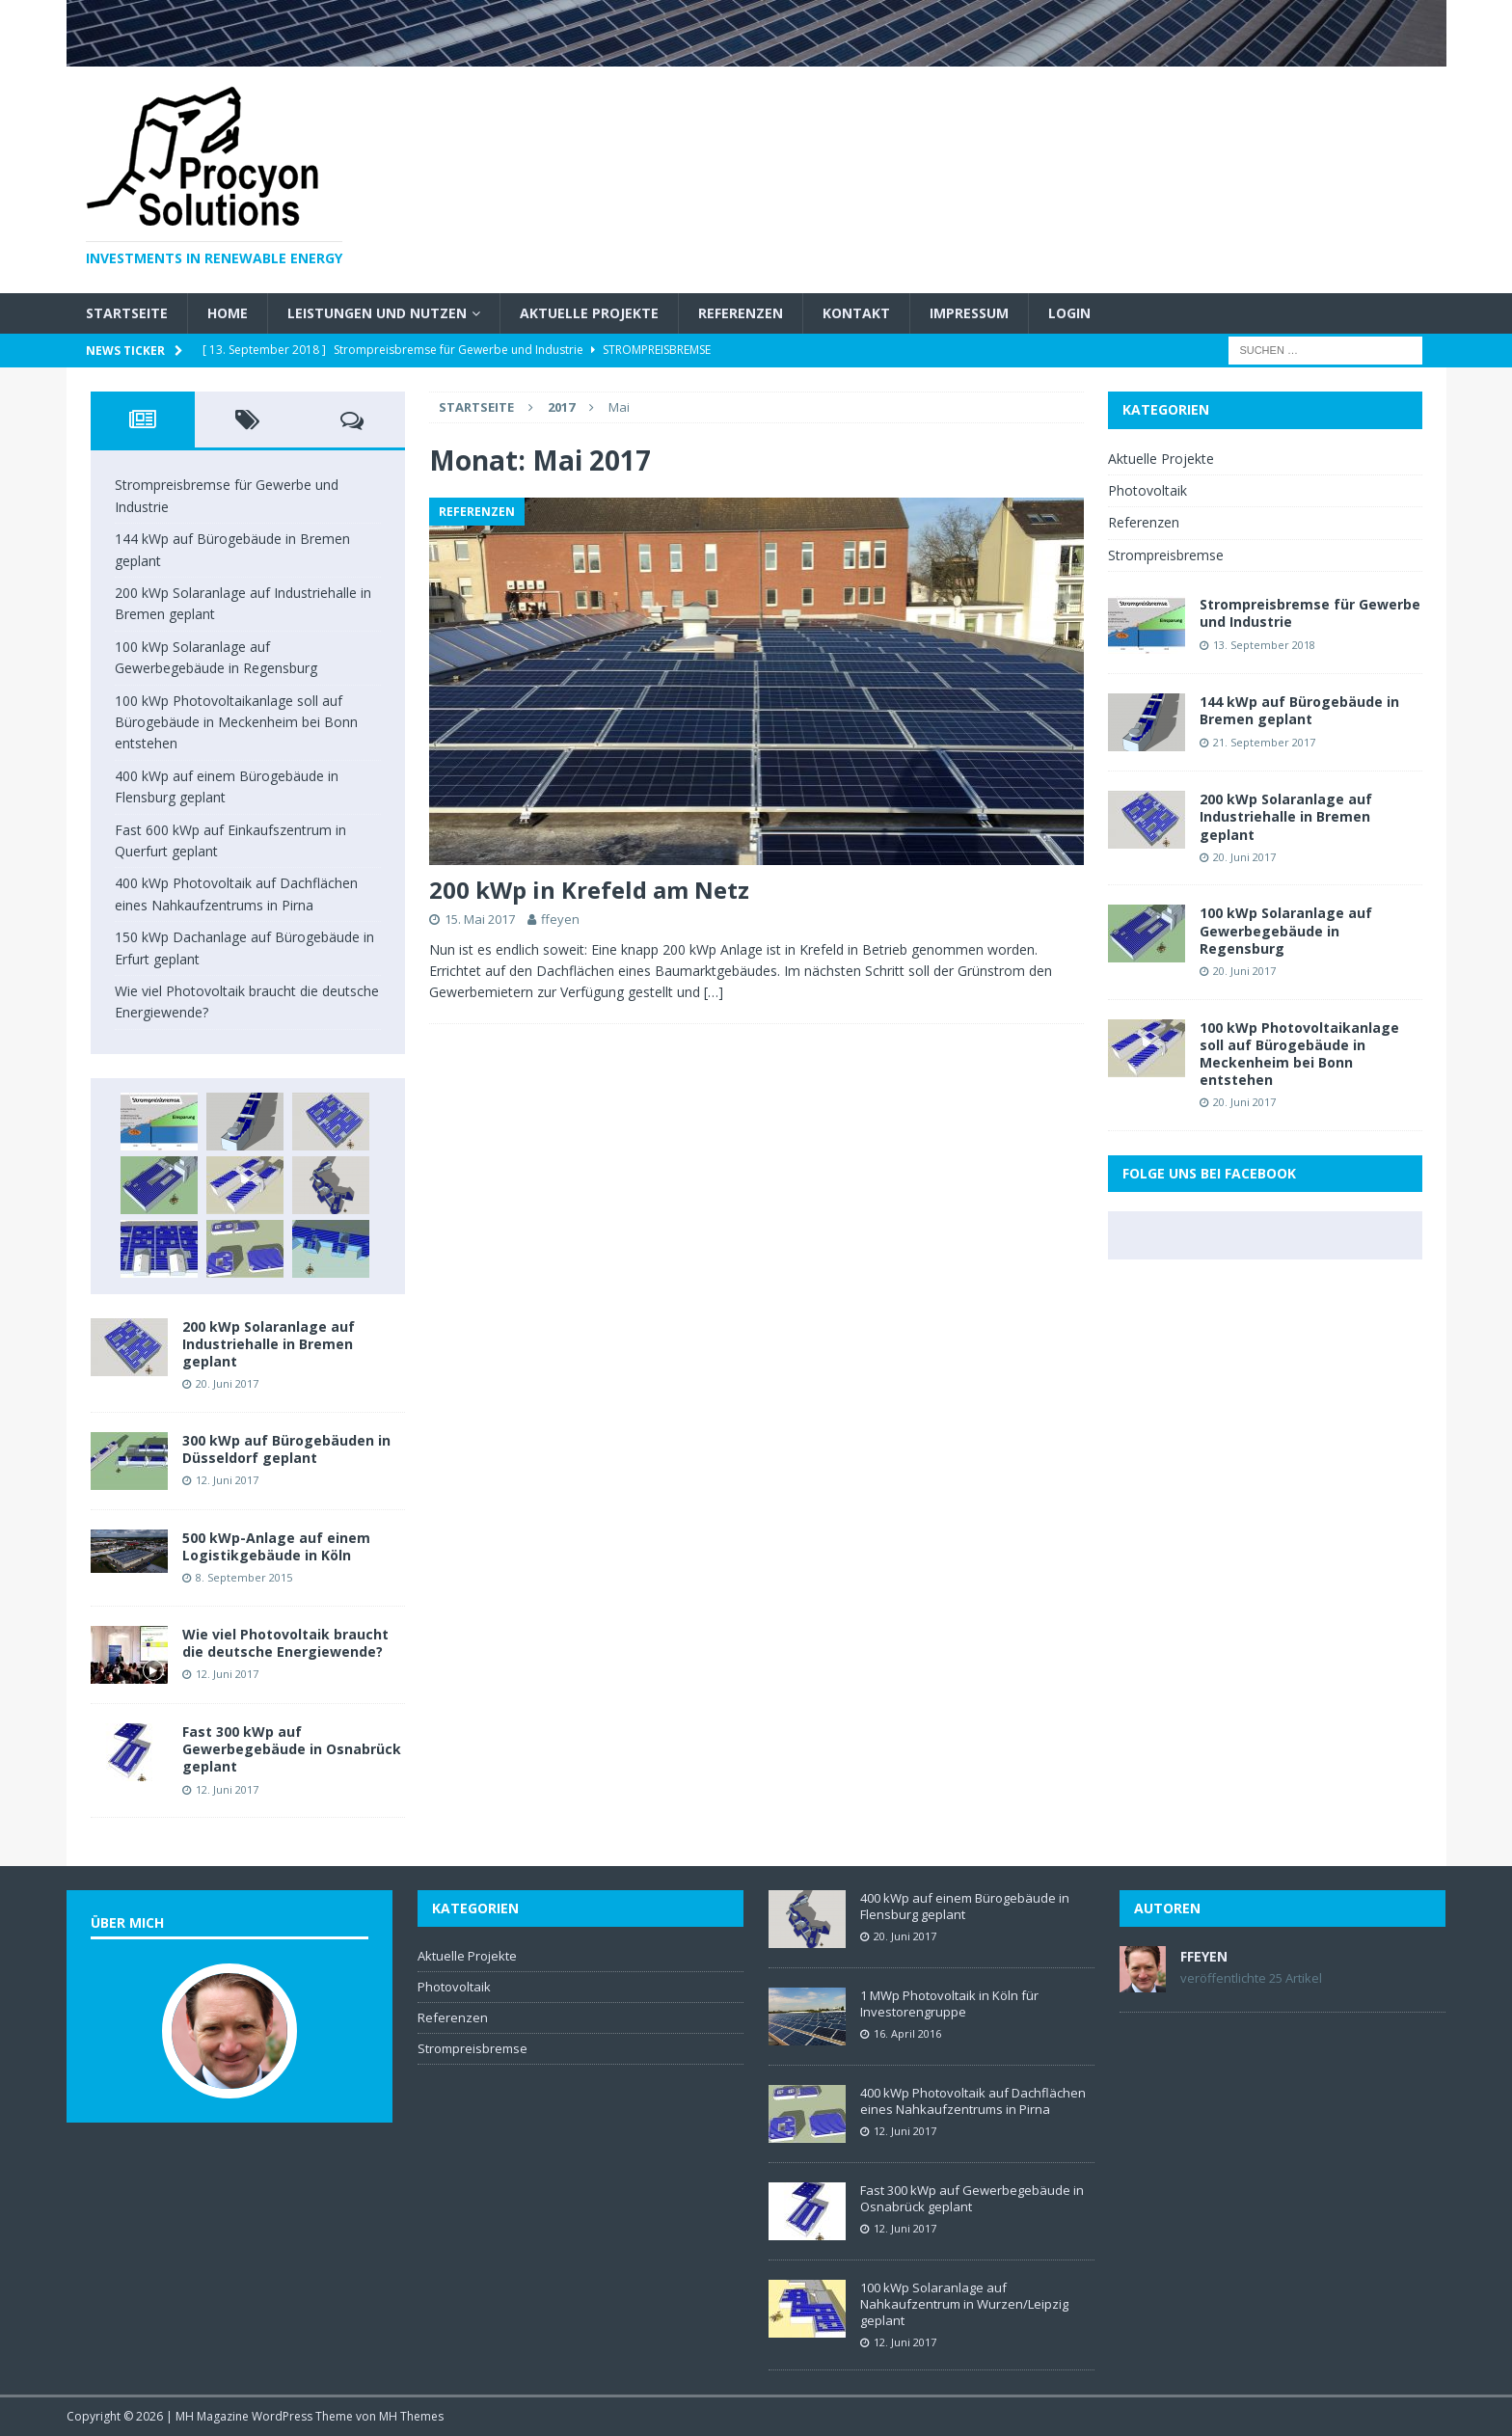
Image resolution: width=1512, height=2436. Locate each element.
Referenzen (740, 313)
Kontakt (856, 313)
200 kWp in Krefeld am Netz (589, 890)
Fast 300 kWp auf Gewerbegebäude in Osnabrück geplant (291, 1748)
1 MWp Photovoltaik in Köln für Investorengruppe (949, 2003)
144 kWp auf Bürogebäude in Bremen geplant (1299, 710)
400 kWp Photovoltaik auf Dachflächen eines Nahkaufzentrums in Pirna (973, 2101)
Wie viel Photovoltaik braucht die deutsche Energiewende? (285, 1643)
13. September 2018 (1264, 644)
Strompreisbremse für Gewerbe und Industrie (1310, 613)
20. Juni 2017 (227, 1383)
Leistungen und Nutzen (377, 313)
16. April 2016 (907, 2033)
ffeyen (560, 919)
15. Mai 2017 (480, 919)
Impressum (969, 313)
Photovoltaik (1147, 490)
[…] (713, 992)
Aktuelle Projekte (589, 313)
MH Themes (411, 2416)
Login (1069, 313)
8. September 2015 (244, 1577)
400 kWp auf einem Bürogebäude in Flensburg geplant (964, 1906)
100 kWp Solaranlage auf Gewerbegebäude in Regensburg (1286, 930)
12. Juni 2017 (227, 1480)
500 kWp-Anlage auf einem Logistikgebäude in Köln (276, 1546)
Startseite (127, 313)
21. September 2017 (1264, 742)
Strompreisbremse (1166, 555)
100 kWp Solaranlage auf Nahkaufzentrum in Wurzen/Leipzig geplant (964, 2304)
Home (227, 313)
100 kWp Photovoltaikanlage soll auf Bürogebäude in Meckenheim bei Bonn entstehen (236, 722)
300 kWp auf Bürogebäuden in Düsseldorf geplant (286, 1449)
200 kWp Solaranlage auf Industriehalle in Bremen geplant (268, 1343)
